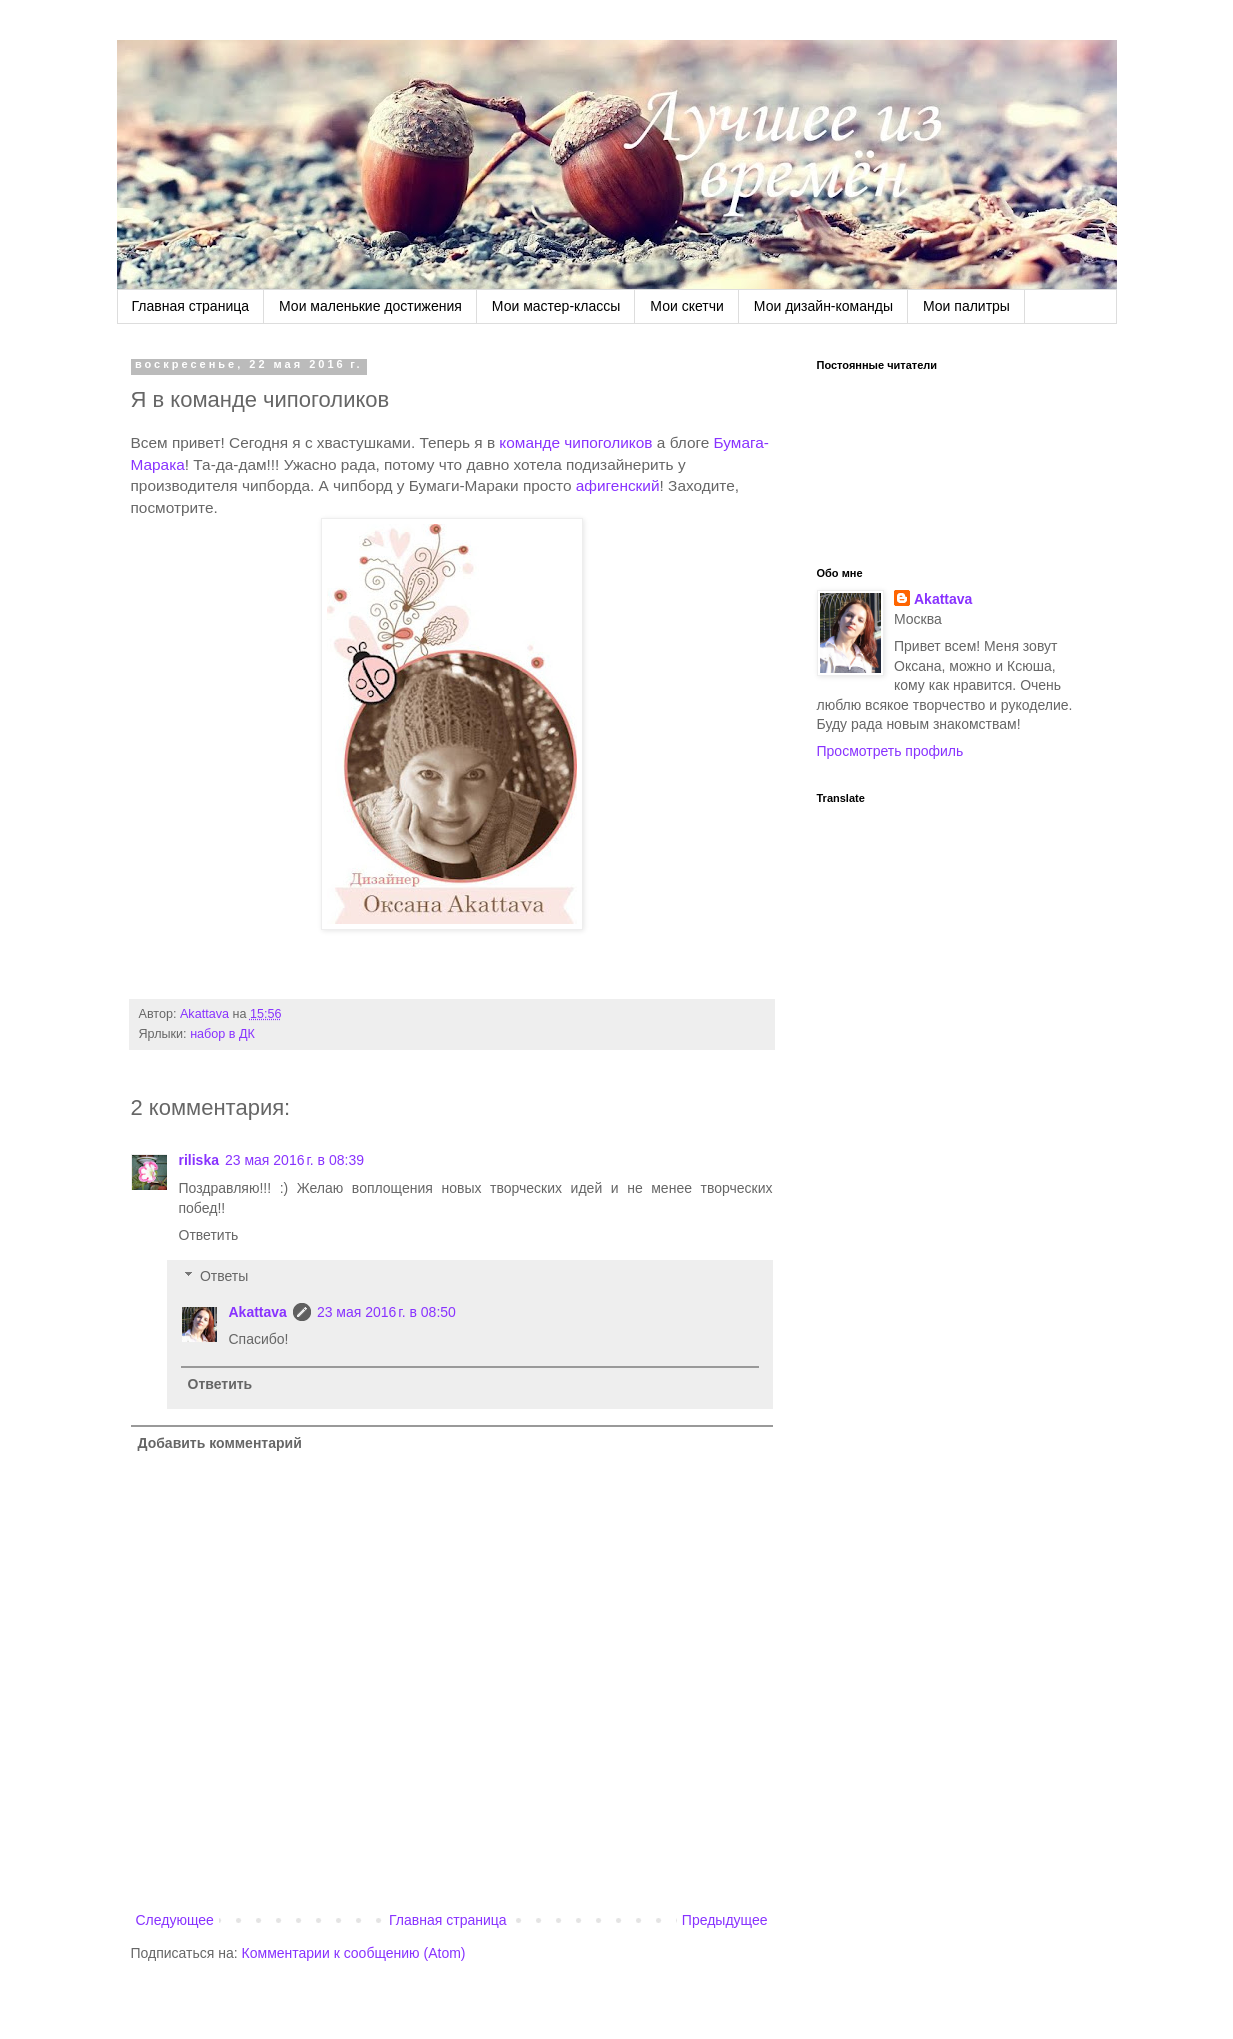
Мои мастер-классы (556, 306)
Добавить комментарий (220, 1443)
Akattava (258, 1312)
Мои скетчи (686, 306)
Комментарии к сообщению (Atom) (354, 1953)
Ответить (209, 1235)
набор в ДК (222, 1034)
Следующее (175, 1920)
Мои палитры (966, 306)
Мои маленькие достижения (370, 306)
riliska (199, 1160)
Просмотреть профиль (890, 751)
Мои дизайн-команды (823, 306)
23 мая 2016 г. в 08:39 (294, 1160)
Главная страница (191, 306)
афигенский (618, 485)
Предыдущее (725, 1920)
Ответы (224, 1276)
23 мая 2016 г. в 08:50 (386, 1312)
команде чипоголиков (575, 442)
